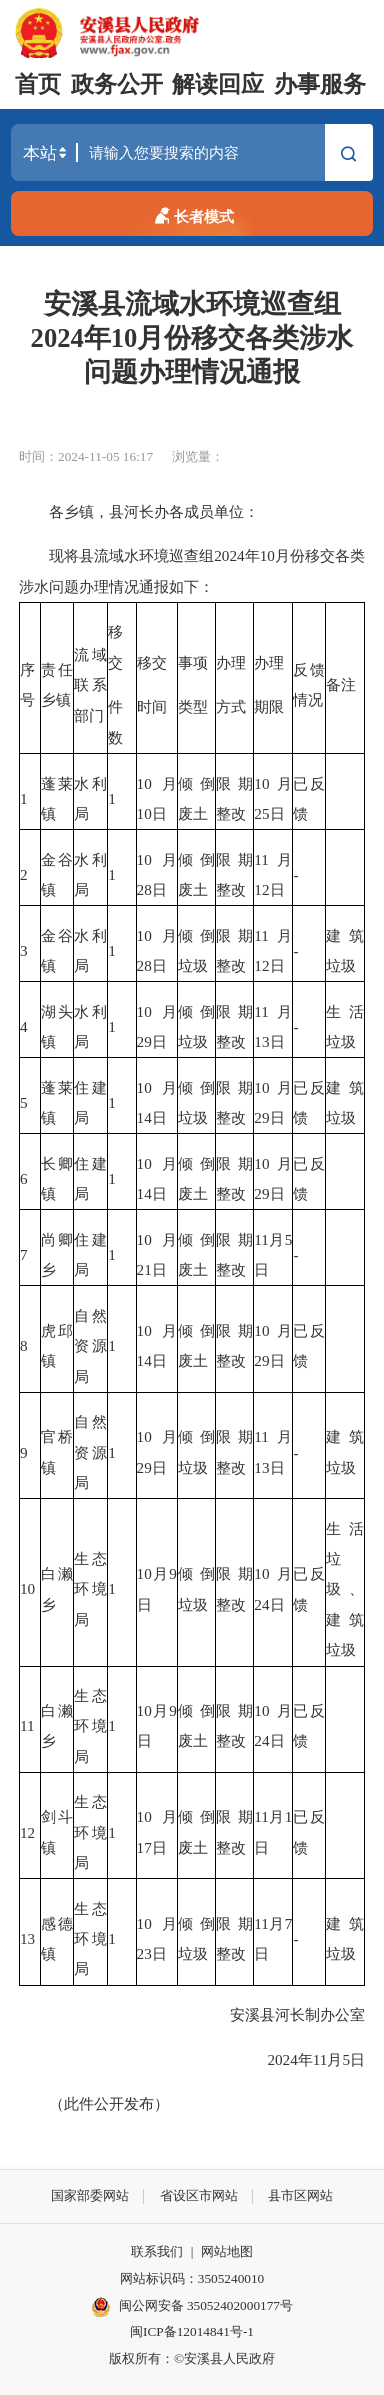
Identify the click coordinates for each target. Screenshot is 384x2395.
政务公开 (117, 84)
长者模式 (192, 213)
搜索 (348, 155)
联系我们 (157, 2251)
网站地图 (227, 2251)
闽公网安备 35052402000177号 (192, 2307)
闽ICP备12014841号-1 (192, 2331)
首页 (38, 84)
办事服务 (320, 84)
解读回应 (218, 84)
